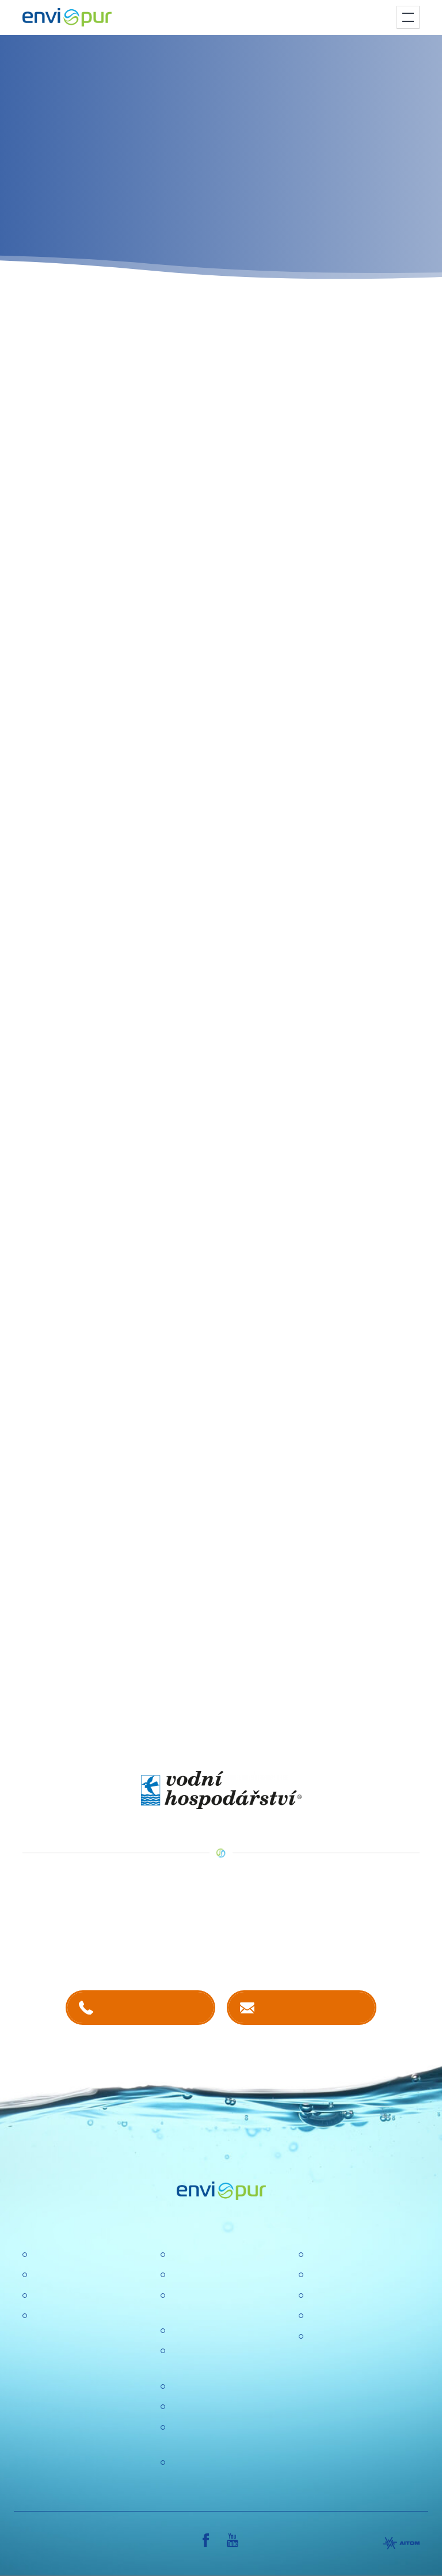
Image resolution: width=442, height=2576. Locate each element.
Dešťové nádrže (64, 2316)
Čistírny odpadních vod (78, 2255)
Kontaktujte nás (312, 2007)
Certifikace (329, 2255)
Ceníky (321, 2275)
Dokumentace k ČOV (350, 2296)
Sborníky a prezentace (353, 2316)
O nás (181, 2255)
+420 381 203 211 (152, 2007)
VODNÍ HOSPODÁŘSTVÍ (291, 1751)
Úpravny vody (59, 2275)
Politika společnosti (208, 2331)
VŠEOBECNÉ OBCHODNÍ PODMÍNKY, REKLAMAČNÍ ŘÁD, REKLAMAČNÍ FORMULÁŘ (362, 2366)
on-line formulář (372, 320)
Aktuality (186, 2407)
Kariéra (184, 2275)
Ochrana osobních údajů (219, 2387)
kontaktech (142, 1945)
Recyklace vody (63, 2296)
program (215, 305)
